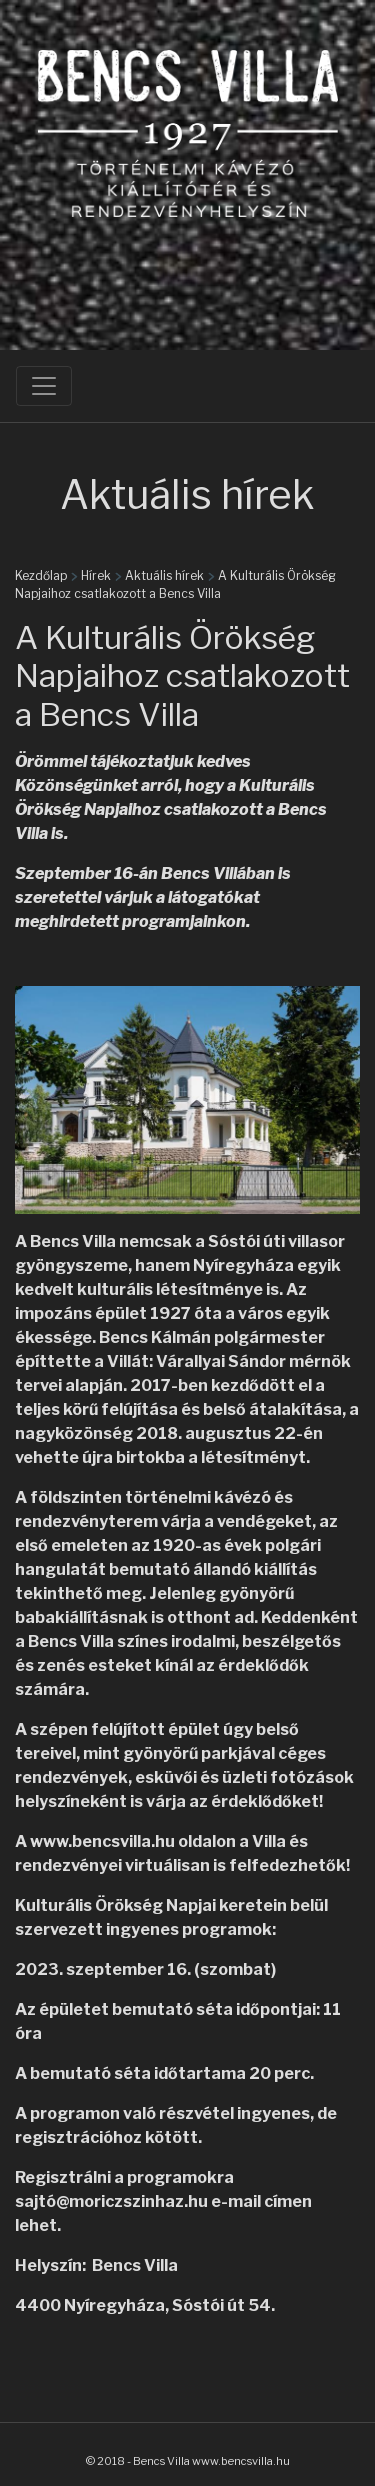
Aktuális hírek (164, 575)
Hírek (96, 575)
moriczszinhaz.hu (138, 2201)
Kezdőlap (41, 575)
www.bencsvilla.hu (102, 1841)
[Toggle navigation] (44, 386)
